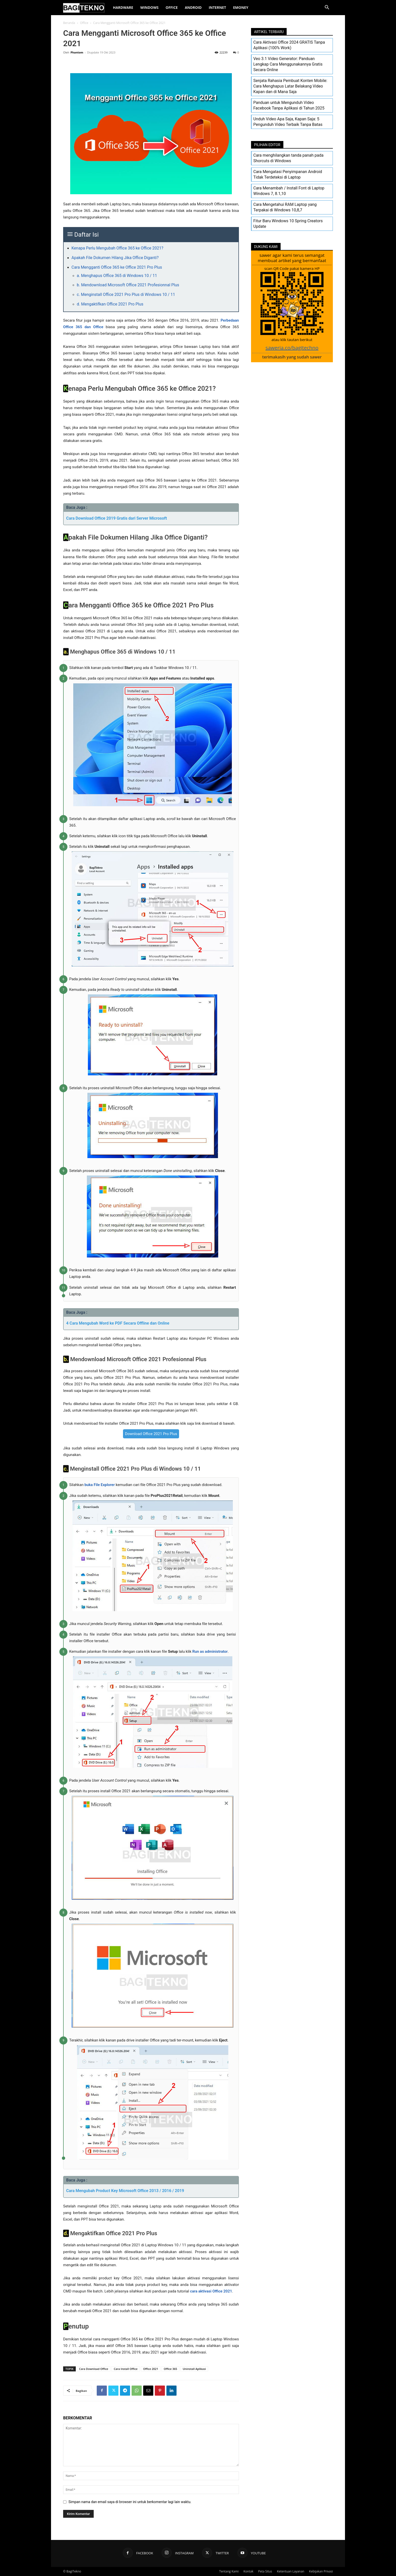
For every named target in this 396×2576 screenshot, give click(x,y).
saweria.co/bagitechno (291, 347)
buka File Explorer (99, 1484)
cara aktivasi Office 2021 (211, 2291)
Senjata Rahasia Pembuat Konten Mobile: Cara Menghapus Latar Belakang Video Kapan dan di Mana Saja (290, 86)
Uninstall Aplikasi (194, 2369)
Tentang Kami (229, 2571)
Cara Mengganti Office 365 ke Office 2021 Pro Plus (116, 267)
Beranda (69, 23)
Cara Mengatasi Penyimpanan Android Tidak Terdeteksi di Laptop (287, 174)
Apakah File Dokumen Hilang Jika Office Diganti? (115, 257)
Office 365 (170, 2369)
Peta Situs (265, 2571)
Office (172, 7)
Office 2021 (150, 2369)
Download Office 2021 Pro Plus (151, 1434)
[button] (327, 8)
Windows (149, 7)
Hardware (123, 7)
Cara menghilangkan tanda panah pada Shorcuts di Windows (288, 158)
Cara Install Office (125, 2369)
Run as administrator (210, 1651)
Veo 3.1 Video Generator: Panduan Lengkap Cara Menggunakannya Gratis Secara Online (288, 64)
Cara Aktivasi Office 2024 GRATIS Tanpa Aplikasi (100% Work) (289, 45)
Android (193, 7)
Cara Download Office (93, 2369)
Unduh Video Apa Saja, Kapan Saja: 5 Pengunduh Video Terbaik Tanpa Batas (288, 122)
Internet (217, 7)
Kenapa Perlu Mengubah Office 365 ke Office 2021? (117, 248)
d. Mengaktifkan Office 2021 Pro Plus (110, 304)
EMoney (240, 7)
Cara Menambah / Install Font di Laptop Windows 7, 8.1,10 (288, 191)
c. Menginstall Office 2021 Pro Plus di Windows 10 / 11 (126, 294)
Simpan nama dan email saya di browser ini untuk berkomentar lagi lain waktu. (129, 2502)
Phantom (76, 52)
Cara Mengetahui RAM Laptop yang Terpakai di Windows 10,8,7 (285, 207)
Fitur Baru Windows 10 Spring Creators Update (288, 223)
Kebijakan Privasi (321, 2571)
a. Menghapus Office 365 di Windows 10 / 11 (117, 275)
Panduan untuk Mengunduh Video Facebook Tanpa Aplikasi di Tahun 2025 (288, 105)
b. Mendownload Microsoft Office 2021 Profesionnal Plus (128, 285)
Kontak (248, 2571)
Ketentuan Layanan (290, 2571)
